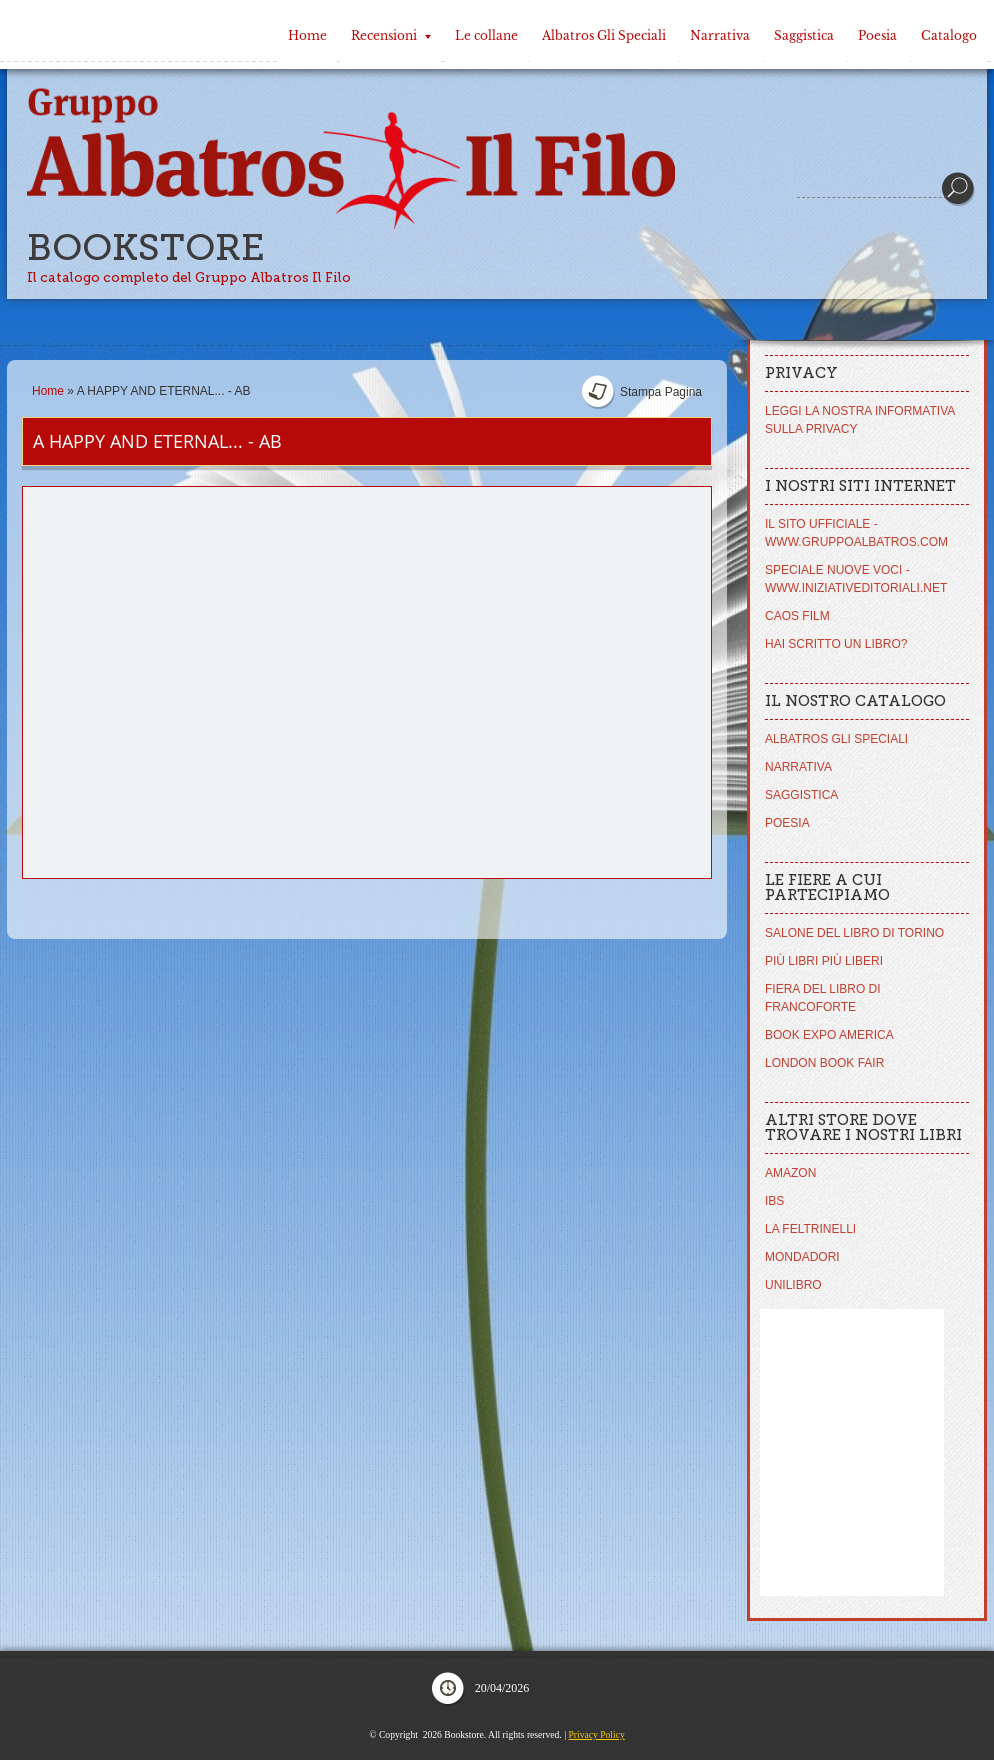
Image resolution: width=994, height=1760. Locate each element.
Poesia (877, 35)
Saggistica (804, 35)
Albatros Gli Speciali (604, 35)
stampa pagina (661, 392)
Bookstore (146, 247)
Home (307, 35)
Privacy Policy (596, 1734)
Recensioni (391, 35)
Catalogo (949, 35)
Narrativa (720, 35)
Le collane (486, 35)
